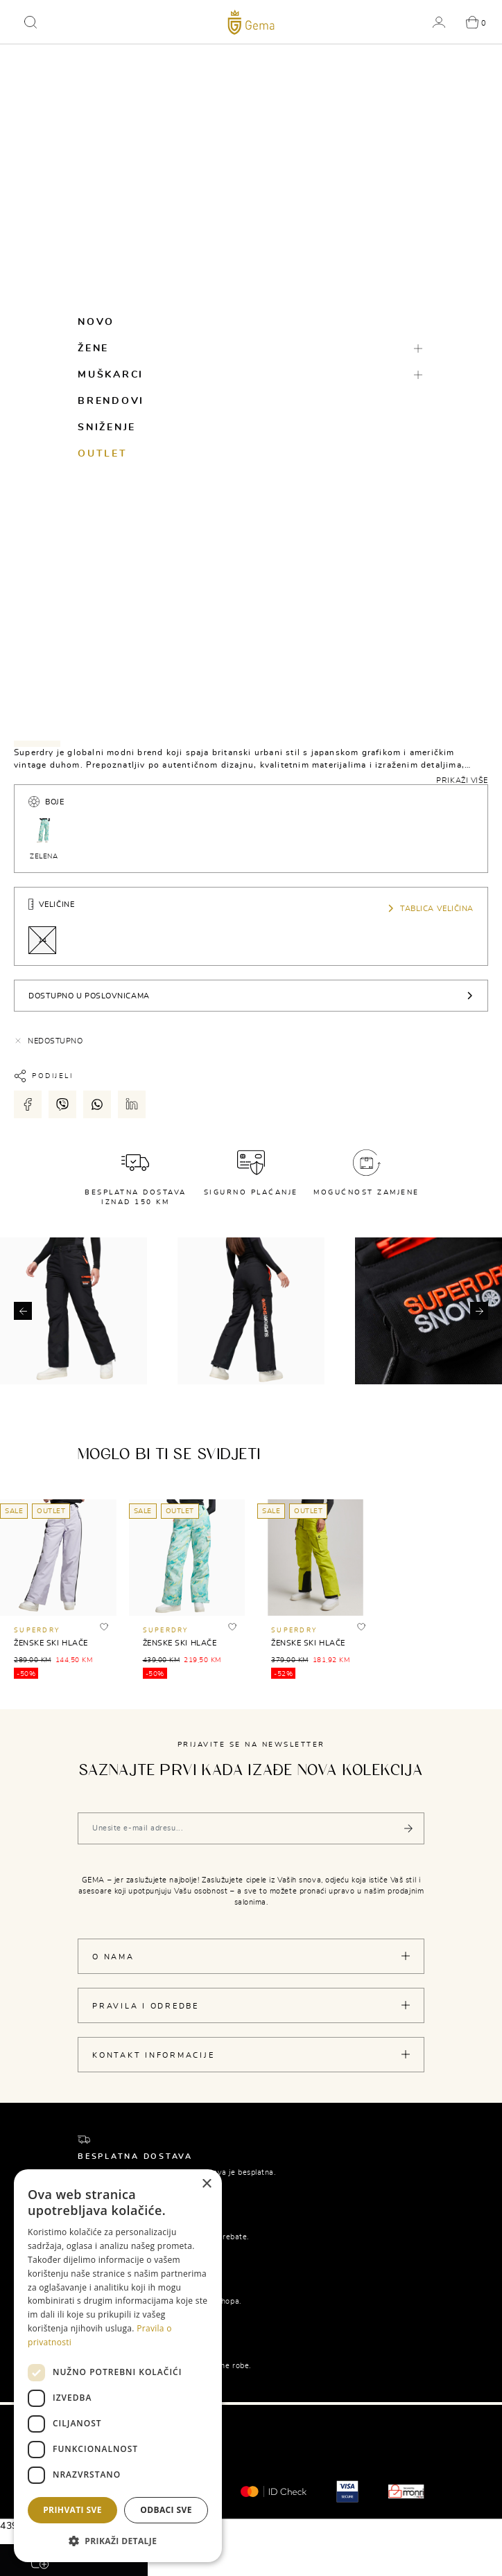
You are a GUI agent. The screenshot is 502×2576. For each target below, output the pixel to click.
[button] (30, 22)
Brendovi (111, 401)
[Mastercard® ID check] (273, 2491)
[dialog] (118, 2365)
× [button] (206, 2184)
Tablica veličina (430, 908)
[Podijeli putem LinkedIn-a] (132, 1104)
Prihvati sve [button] (72, 2510)
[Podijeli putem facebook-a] (28, 1104)
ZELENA (43, 837)
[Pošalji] (408, 1828)
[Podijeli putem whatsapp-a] (97, 1104)
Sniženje (107, 427)
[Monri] (406, 2490)
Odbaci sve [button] (166, 2510)
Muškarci (111, 375)
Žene (93, 348)
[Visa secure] (347, 2490)
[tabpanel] (251, 765)
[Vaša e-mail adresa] (251, 1828)
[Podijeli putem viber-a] (62, 1104)
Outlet (103, 454)
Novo (96, 322)
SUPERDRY (37, 1630)
